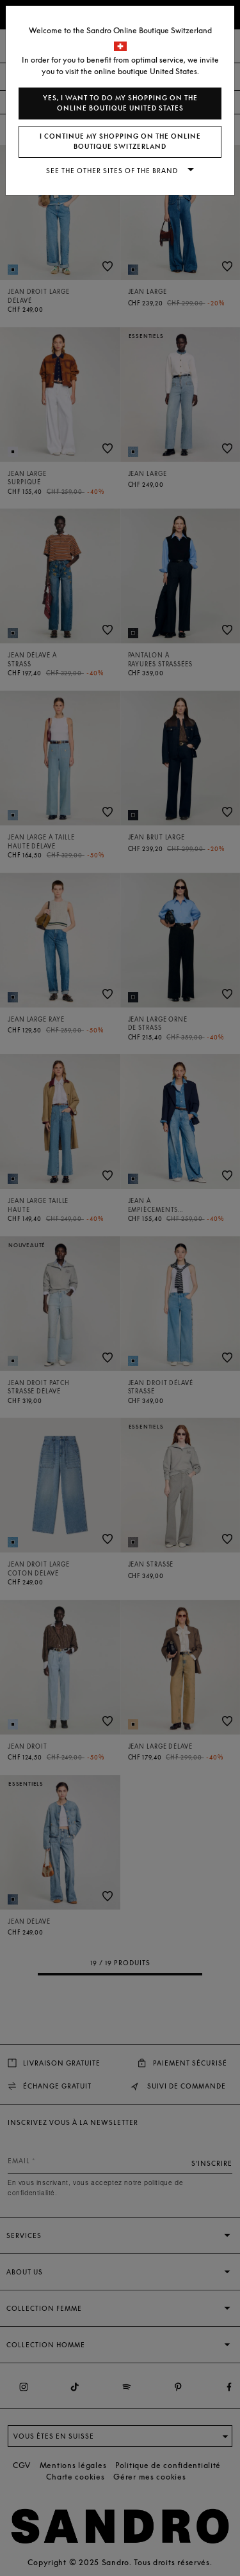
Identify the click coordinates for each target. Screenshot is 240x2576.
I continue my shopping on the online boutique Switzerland (120, 141)
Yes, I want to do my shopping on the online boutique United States (120, 103)
